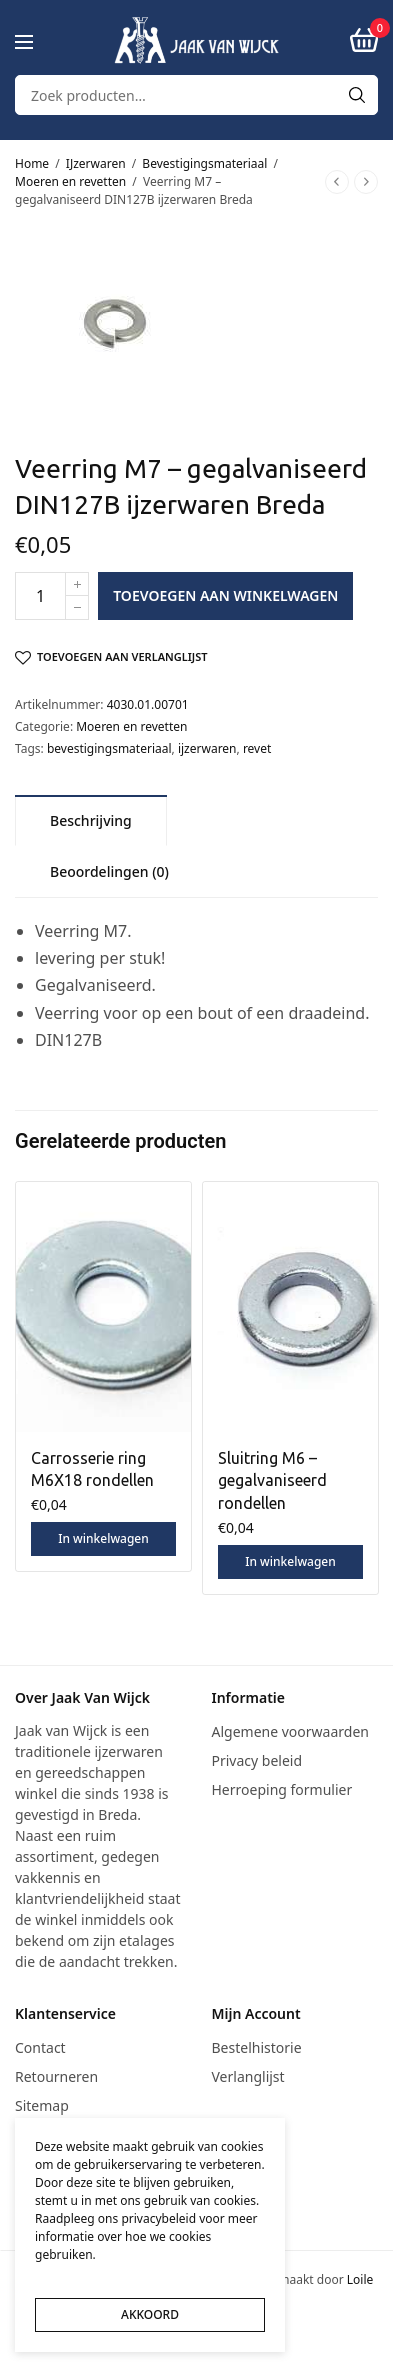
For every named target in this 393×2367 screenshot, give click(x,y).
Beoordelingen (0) (109, 871)
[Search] (357, 95)
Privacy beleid (257, 1760)
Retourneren (56, 2076)
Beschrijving (91, 820)
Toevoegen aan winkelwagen (225, 595)
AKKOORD (150, 2314)
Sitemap (42, 2105)
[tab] (91, 820)
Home (32, 163)
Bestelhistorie (257, 2047)
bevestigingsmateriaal (109, 748)
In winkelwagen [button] (103, 1538)
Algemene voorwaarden (290, 1731)
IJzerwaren (96, 163)
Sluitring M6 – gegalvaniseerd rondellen (272, 1480)
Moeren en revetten (70, 181)
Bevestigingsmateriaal (204, 163)
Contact (40, 2047)
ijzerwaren (207, 748)
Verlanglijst (248, 2076)
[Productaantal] (40, 596)
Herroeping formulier (282, 1789)
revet (257, 748)
